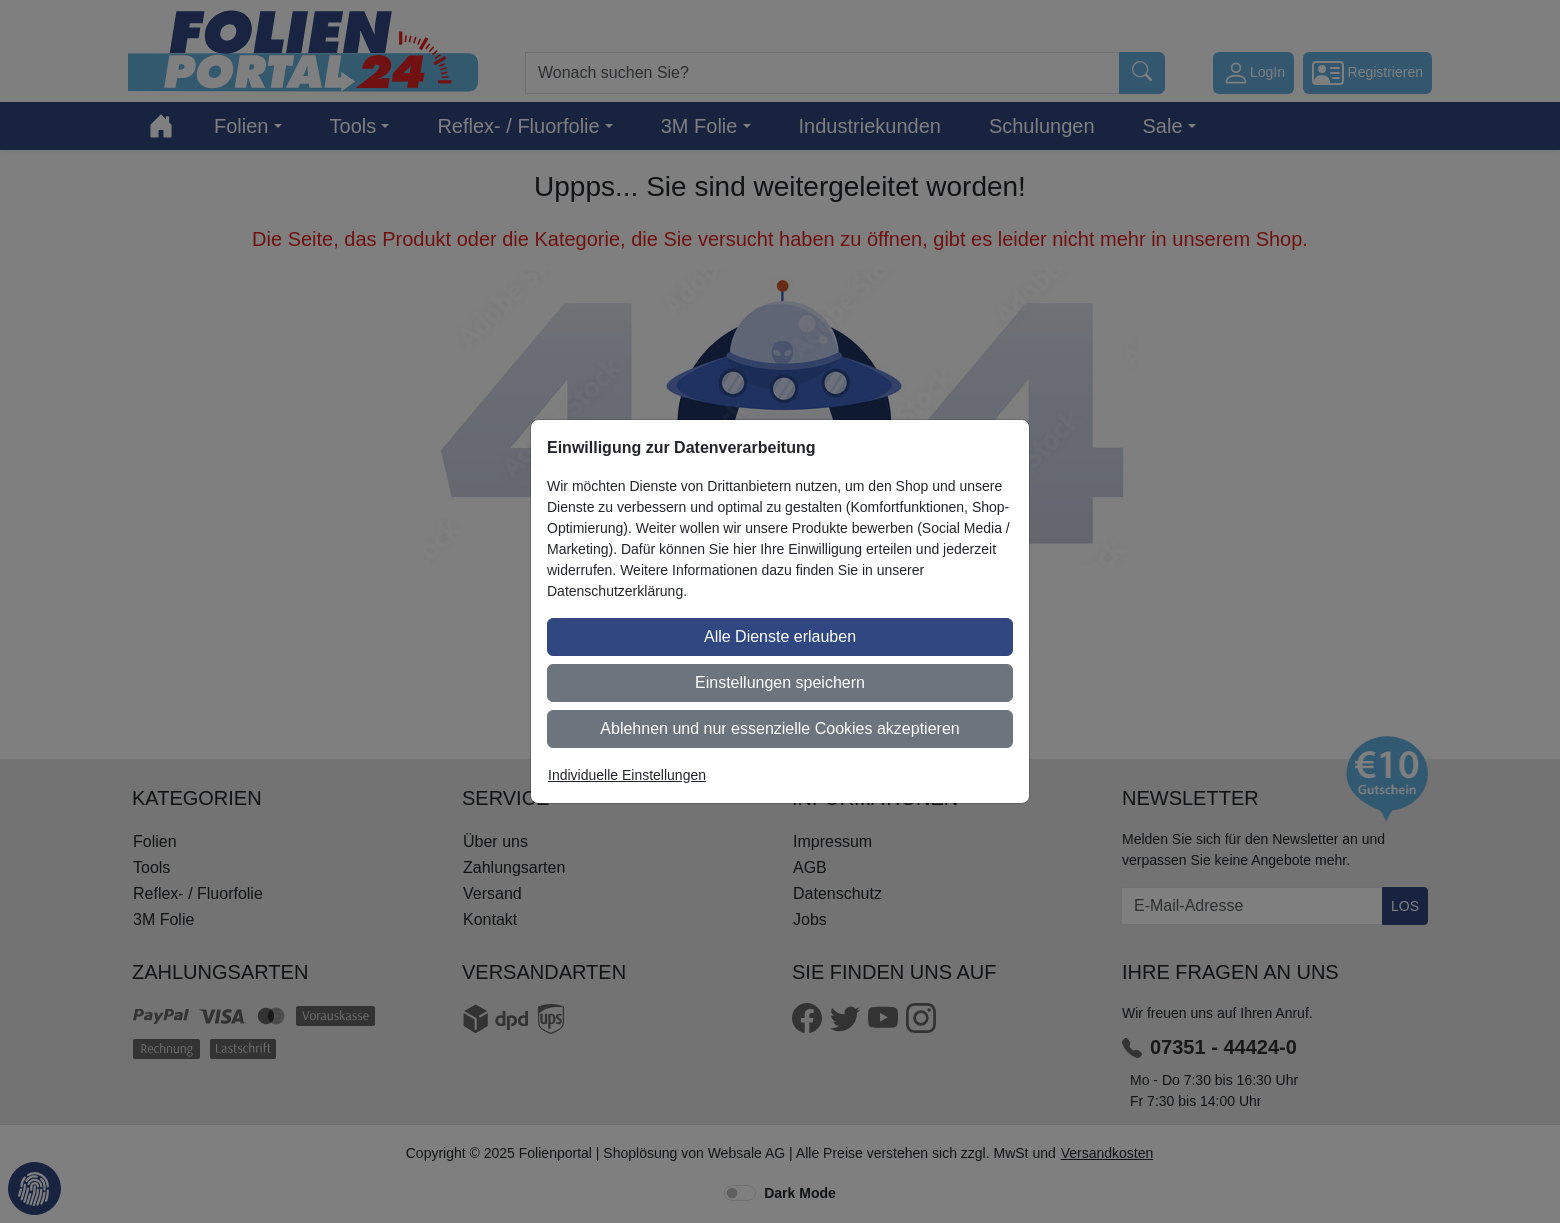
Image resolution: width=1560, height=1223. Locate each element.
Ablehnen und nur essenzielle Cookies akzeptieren (779, 728)
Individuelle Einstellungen (627, 775)
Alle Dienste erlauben (780, 636)
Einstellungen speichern (780, 682)
